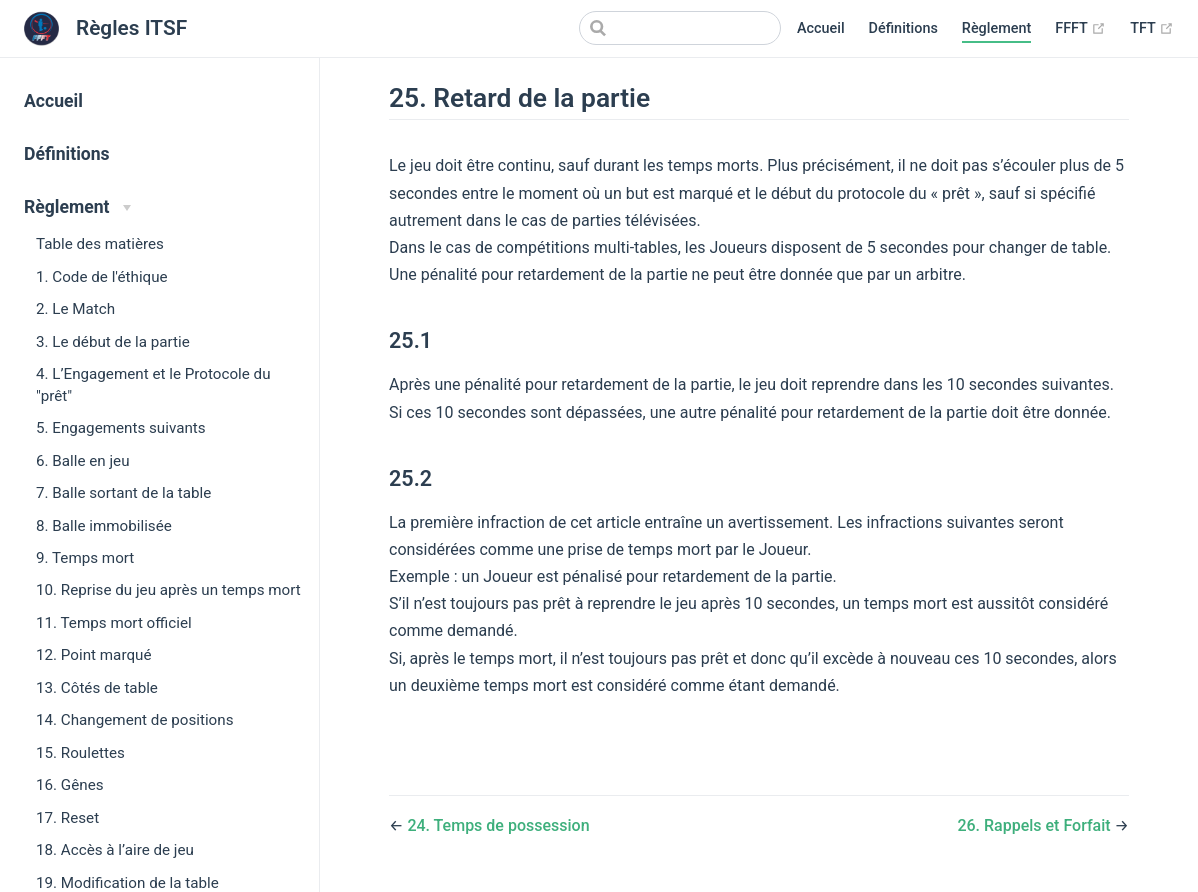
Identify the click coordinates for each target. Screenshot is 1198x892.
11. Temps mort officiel (114, 623)
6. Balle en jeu (83, 461)
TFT (1152, 29)
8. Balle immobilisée (104, 526)
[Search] (680, 28)
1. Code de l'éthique (102, 277)
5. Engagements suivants (121, 428)
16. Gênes (70, 785)
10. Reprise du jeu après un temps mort (168, 590)
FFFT (1080, 29)
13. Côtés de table (97, 688)
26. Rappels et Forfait (1035, 825)
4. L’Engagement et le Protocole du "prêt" (153, 384)
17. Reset (67, 818)
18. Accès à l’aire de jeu (115, 850)
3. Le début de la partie (113, 342)
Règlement (996, 28)
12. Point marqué (93, 655)
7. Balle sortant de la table (123, 493)
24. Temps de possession (498, 825)
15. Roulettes (80, 753)
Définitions (903, 28)
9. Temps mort (85, 558)
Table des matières (100, 244)
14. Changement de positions (134, 720)
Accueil (821, 28)
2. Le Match (75, 309)
